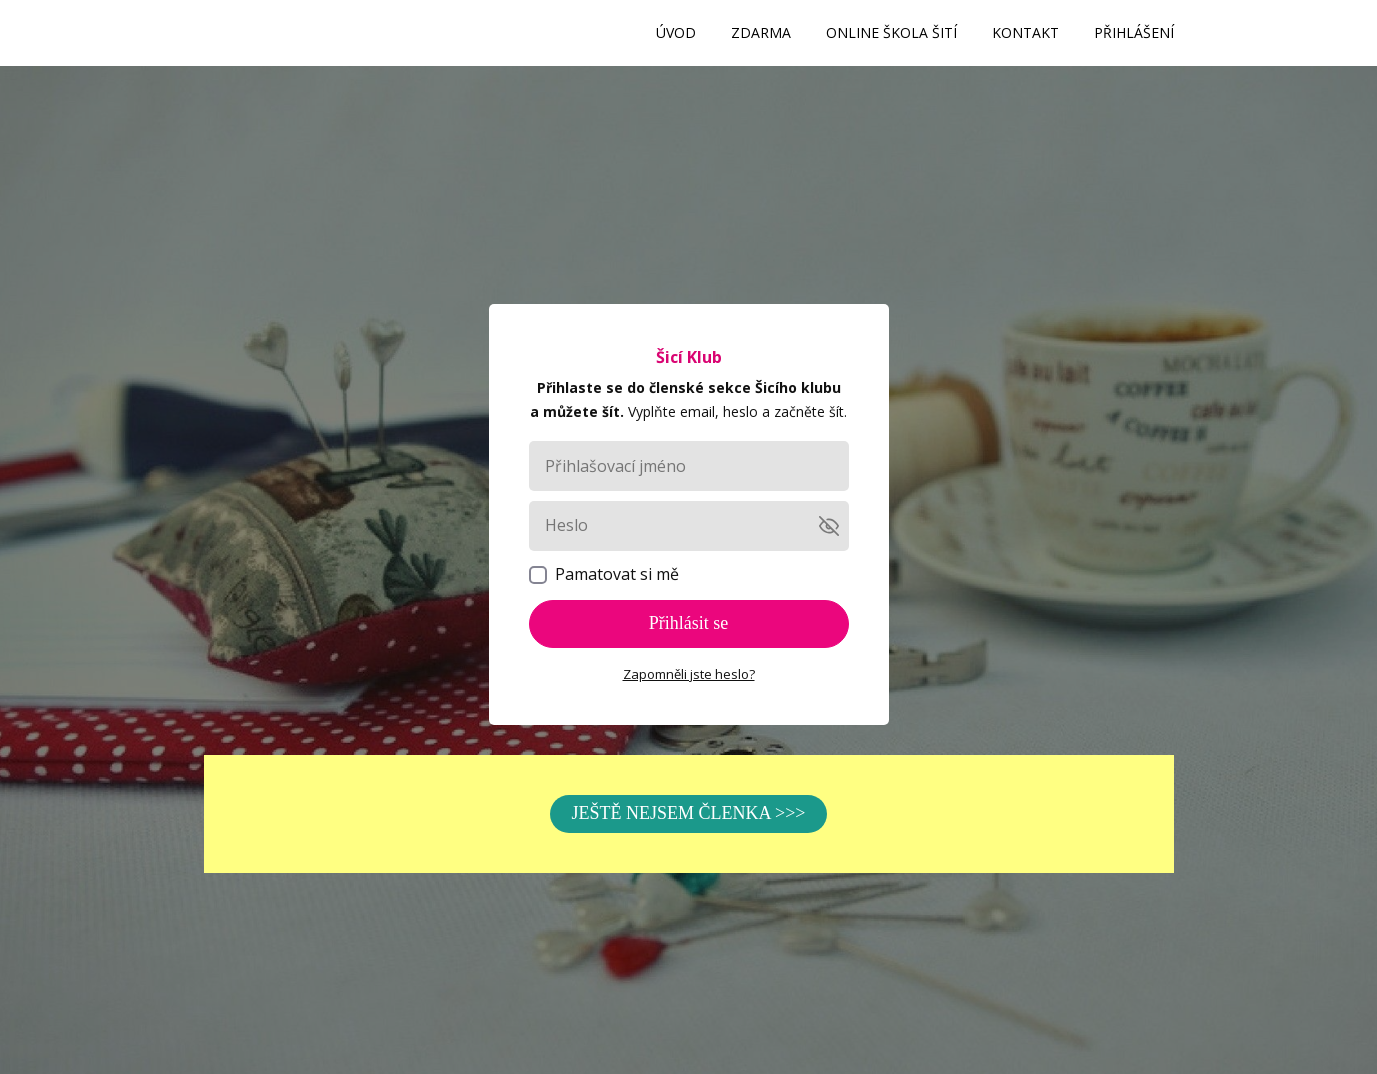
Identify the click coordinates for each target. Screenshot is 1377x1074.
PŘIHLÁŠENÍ (1134, 32)
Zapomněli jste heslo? (689, 674)
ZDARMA (761, 32)
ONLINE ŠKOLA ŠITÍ (891, 32)
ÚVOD (676, 32)
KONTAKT (1025, 32)
